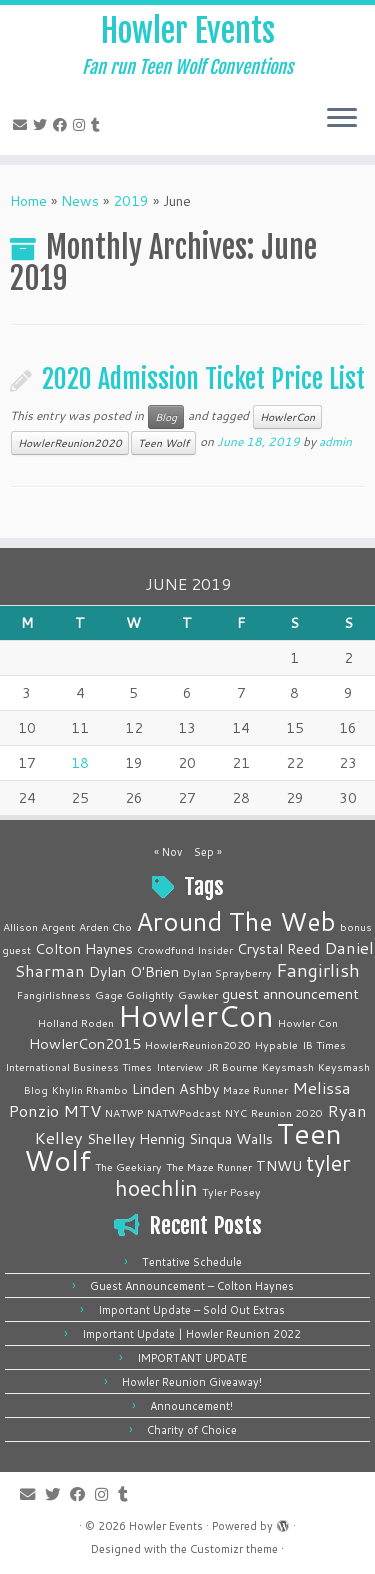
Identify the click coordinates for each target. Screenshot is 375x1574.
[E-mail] (23, 125)
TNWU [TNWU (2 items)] (279, 1165)
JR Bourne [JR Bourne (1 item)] (232, 1066)
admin (335, 441)
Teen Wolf (163, 443)
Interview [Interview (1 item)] (179, 1066)
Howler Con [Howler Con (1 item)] (308, 1022)
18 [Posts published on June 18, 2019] (80, 763)
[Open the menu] (342, 119)
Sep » (208, 852)
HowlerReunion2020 (70, 443)
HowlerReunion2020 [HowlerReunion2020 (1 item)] (198, 1044)
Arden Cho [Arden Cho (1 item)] (105, 926)
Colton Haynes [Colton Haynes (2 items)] (84, 948)
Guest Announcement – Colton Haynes (192, 1286)
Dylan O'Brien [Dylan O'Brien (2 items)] (134, 971)
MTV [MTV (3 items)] (82, 1110)
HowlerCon (287, 417)
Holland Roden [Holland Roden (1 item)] (76, 1022)
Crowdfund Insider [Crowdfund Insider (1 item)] (185, 949)
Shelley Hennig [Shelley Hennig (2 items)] (136, 1138)
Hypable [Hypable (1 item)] (276, 1044)
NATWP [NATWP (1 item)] (124, 1112)
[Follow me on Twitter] (43, 125)
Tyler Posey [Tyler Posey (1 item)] (231, 1191)
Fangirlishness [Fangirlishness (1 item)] (54, 994)
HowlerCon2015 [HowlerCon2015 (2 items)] (85, 1043)
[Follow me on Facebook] (63, 125)
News (80, 201)
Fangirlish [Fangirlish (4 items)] (318, 970)
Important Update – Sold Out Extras (191, 1310)
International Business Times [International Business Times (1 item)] (78, 1066)
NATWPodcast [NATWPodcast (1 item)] (184, 1112)
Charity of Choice (192, 1430)
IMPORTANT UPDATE (192, 1358)
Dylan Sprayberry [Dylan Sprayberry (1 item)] (227, 972)
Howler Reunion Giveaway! (192, 1382)
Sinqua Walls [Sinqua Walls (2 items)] (231, 1138)
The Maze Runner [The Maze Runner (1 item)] (209, 1166)
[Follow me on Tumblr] (98, 125)
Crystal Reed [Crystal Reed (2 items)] (278, 948)
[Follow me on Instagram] (82, 125)
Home (28, 201)
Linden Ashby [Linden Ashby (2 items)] (175, 1088)
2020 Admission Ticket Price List (203, 379)
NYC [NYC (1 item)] (236, 1112)
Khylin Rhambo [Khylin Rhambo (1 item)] (90, 1089)
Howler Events (188, 31)
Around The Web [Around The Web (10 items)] (236, 921)
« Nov (168, 852)
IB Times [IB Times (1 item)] (324, 1044)
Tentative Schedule (192, 1262)
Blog (166, 417)
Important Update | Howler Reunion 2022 (191, 1334)
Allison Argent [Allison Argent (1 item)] (39, 926)
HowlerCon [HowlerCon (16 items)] (196, 1015)
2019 (131, 201)
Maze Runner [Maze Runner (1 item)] (255, 1089)
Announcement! (191, 1406)
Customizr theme (234, 1549)
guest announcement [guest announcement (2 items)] (290, 993)
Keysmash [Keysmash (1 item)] (288, 1066)
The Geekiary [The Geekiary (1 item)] (128, 1166)
